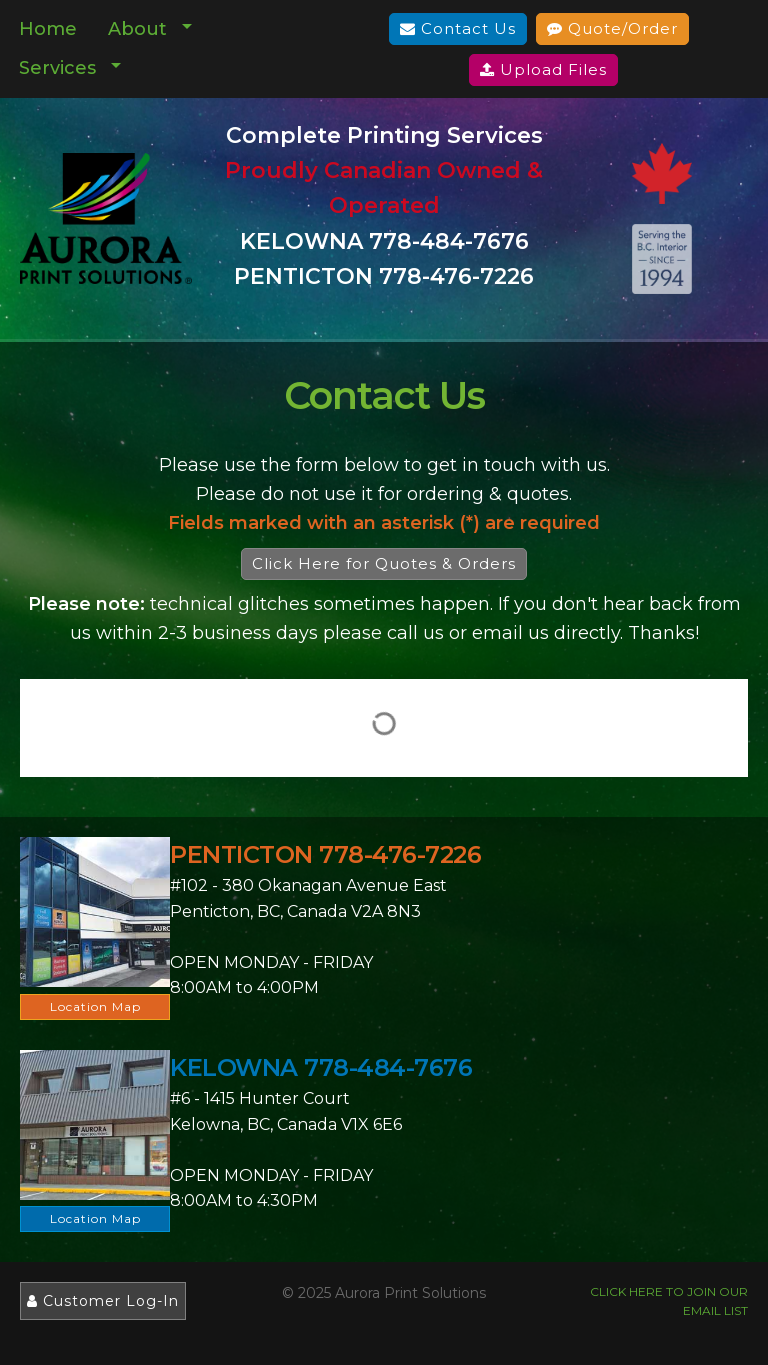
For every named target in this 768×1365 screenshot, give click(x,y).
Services (57, 68)
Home (48, 29)
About (137, 29)
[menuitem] (48, 29)
